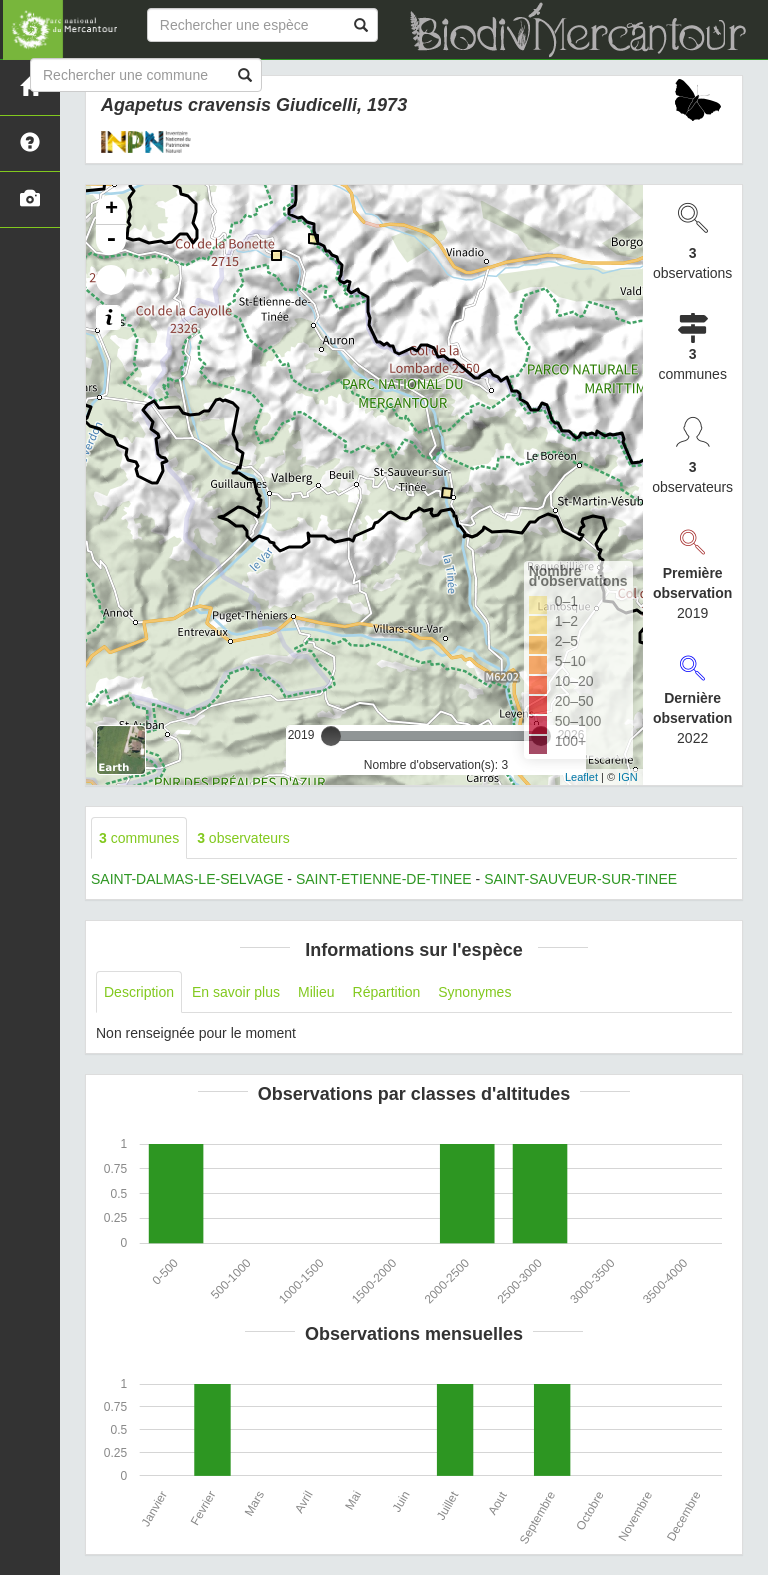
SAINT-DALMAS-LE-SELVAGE (187, 879)
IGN (628, 777)
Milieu (316, 992)
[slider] (331, 736)
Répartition (387, 992)
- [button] (111, 240)
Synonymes (474, 992)
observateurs (243, 838)
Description (139, 992)
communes (139, 838)
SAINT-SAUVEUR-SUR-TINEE (580, 879)
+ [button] (111, 210)
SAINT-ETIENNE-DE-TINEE (384, 879)
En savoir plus (236, 992)
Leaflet (581, 777)
